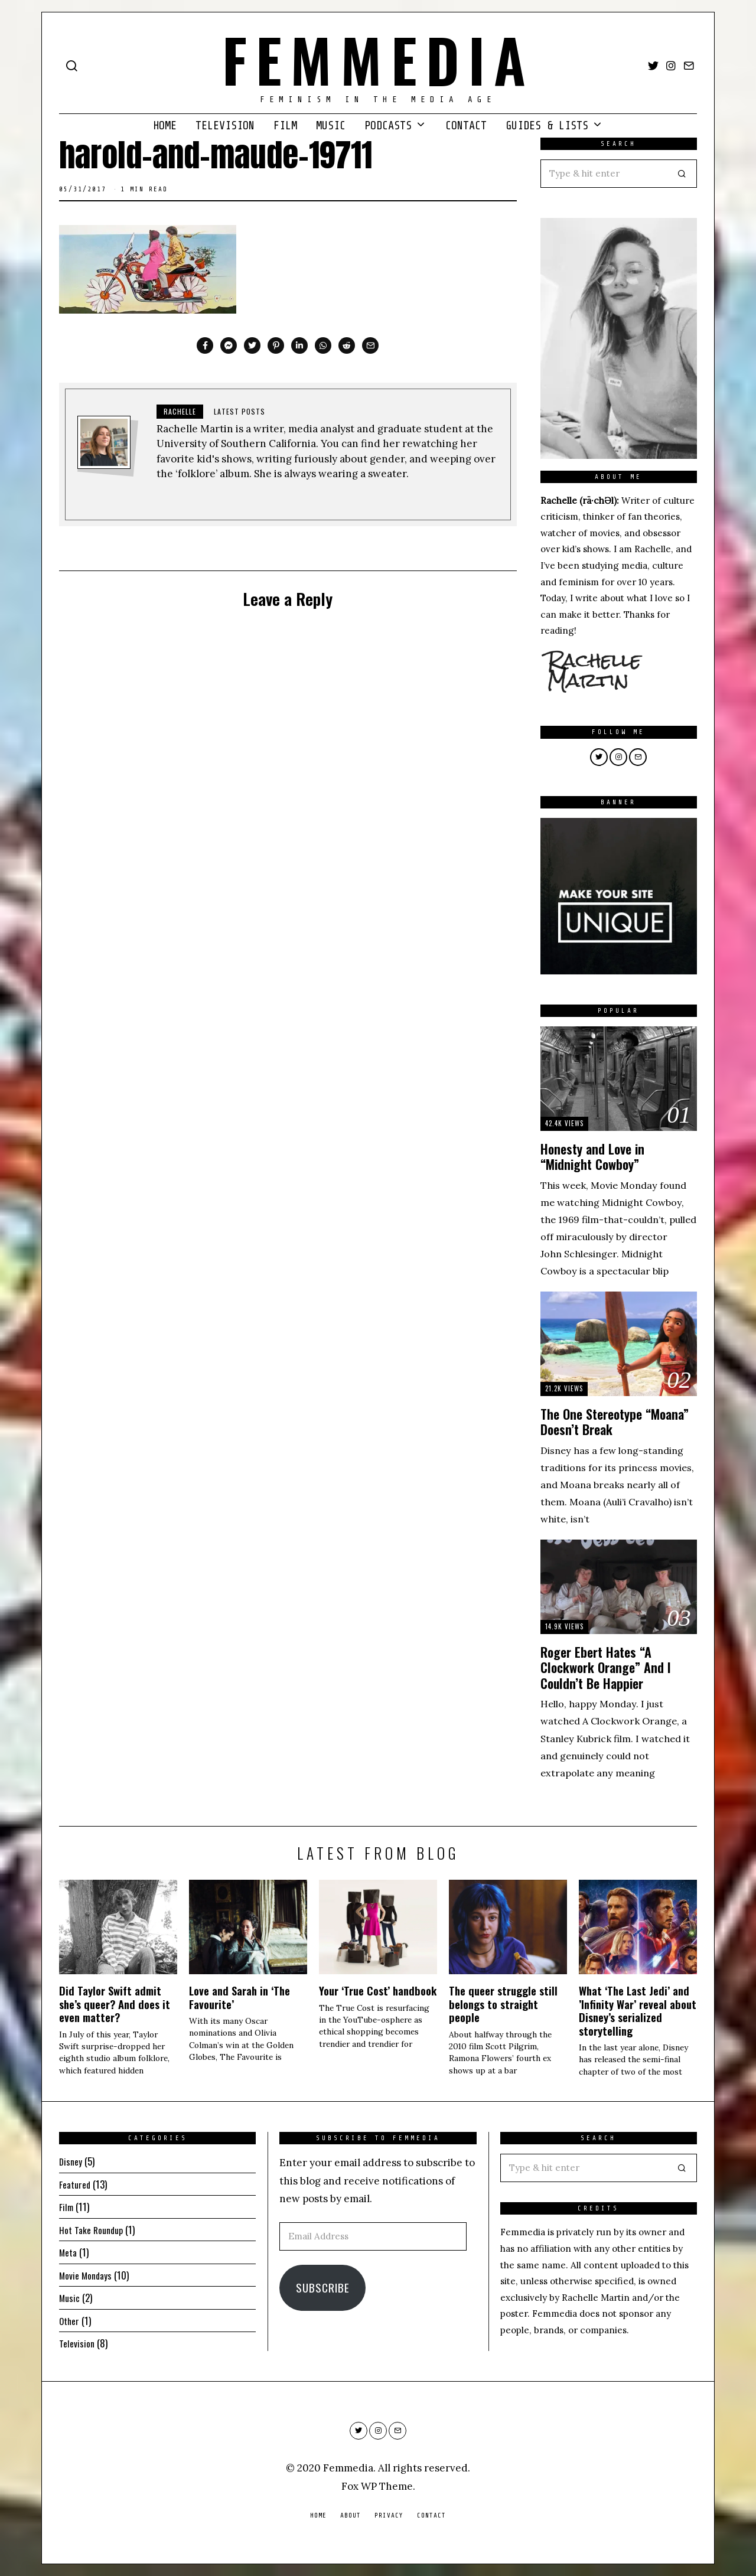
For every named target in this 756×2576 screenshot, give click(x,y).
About (350, 2515)
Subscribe (323, 2287)
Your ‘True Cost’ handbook (377, 1990)
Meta (69, 2252)
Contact (466, 125)
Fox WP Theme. (378, 2486)
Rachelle (180, 411)
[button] (683, 173)
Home (165, 125)
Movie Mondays (88, 2275)
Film (285, 125)
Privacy (388, 2515)
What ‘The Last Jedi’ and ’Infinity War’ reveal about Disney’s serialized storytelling (637, 2010)
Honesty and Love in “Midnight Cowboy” (592, 1156)
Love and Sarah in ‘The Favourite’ (239, 1996)
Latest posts (239, 411)
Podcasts (388, 125)
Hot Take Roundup (94, 2229)
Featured (76, 2184)
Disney (71, 2161)
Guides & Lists (547, 125)
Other (70, 2320)
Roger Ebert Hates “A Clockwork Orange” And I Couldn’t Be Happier (605, 1667)
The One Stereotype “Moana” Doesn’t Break (614, 1421)
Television (225, 125)
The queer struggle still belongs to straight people (503, 2003)
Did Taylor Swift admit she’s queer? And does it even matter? (114, 2003)
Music (331, 125)
